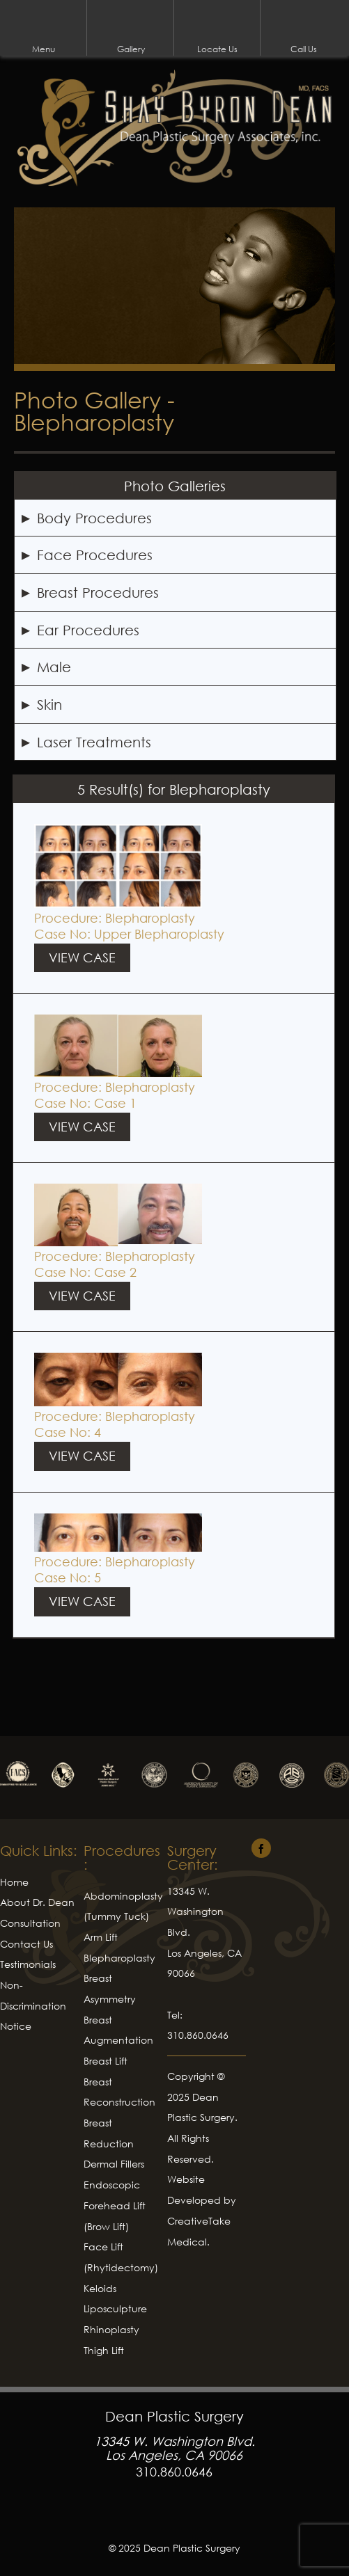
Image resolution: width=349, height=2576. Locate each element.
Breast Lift (105, 2061)
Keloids (100, 2288)
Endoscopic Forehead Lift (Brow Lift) (115, 2205)
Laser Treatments (94, 741)
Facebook (174, 2516)
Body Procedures (94, 517)
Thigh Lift (104, 2350)
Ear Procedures (88, 629)
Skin (49, 704)
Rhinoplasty (111, 2329)
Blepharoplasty (150, 917)
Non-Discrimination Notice (33, 2005)
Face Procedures (95, 554)
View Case (82, 957)
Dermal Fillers (114, 2164)
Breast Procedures (98, 592)
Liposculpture (115, 2308)
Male (54, 666)
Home (14, 1882)
